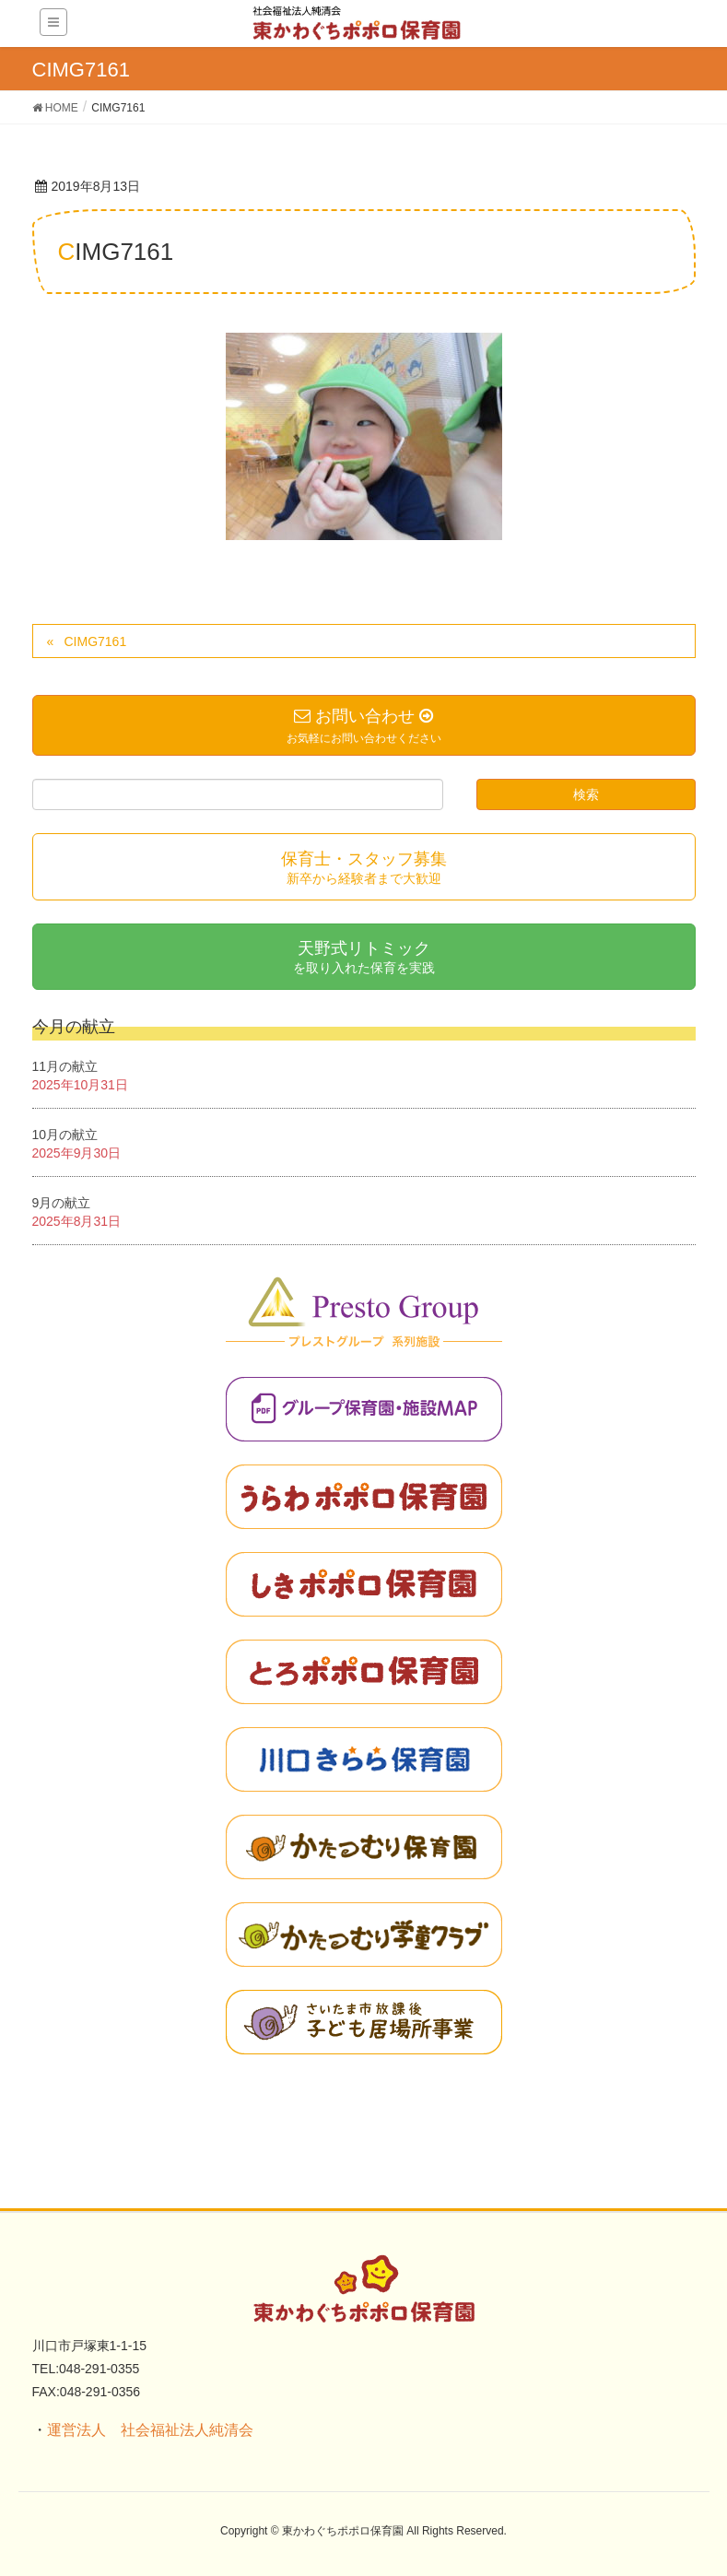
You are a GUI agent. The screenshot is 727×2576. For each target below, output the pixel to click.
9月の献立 (61, 1202)
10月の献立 (65, 1134)
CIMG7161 (95, 641)
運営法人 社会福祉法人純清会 (150, 2430)
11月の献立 (65, 1066)
